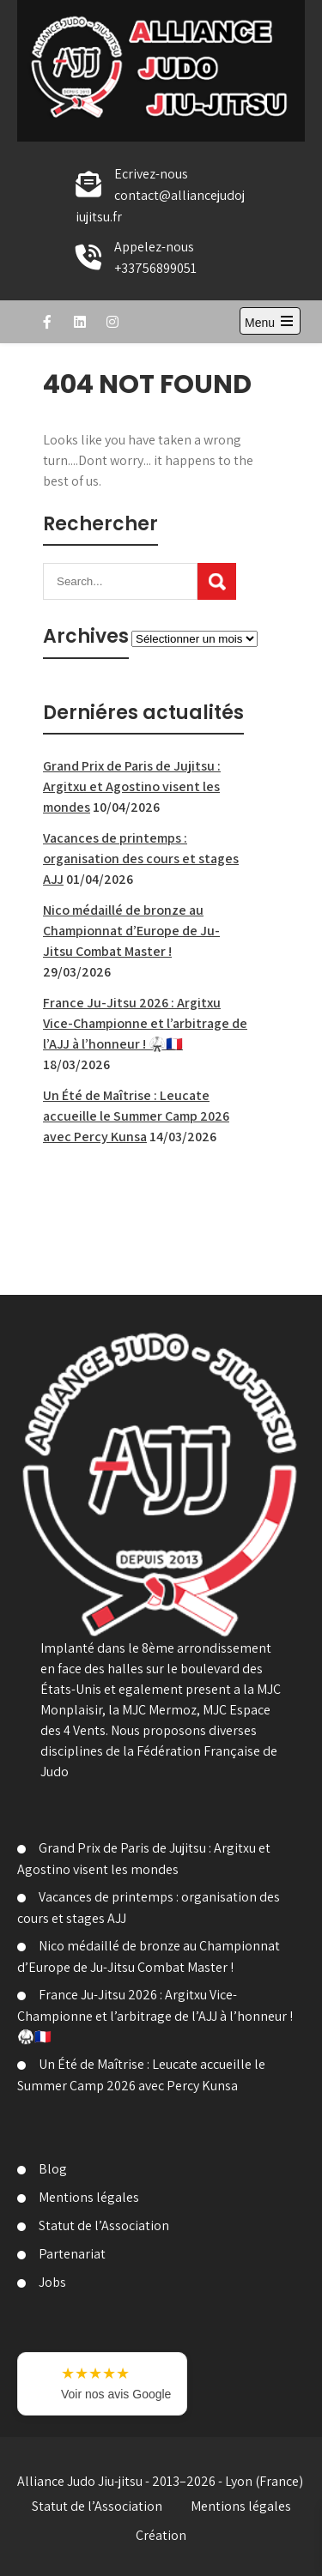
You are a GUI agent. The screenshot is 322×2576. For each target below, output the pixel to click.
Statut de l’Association (104, 2225)
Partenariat (72, 2254)
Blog (53, 2169)
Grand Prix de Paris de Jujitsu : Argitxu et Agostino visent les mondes (132, 786)
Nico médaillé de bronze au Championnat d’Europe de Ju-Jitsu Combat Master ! (131, 930)
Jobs (52, 2282)
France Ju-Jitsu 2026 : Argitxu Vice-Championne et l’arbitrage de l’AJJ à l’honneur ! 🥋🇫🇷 (145, 1023)
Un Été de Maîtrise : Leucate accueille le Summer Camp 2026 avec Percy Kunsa (136, 1116)
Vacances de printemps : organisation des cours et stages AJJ (141, 858)
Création (161, 2535)
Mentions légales (89, 2197)
